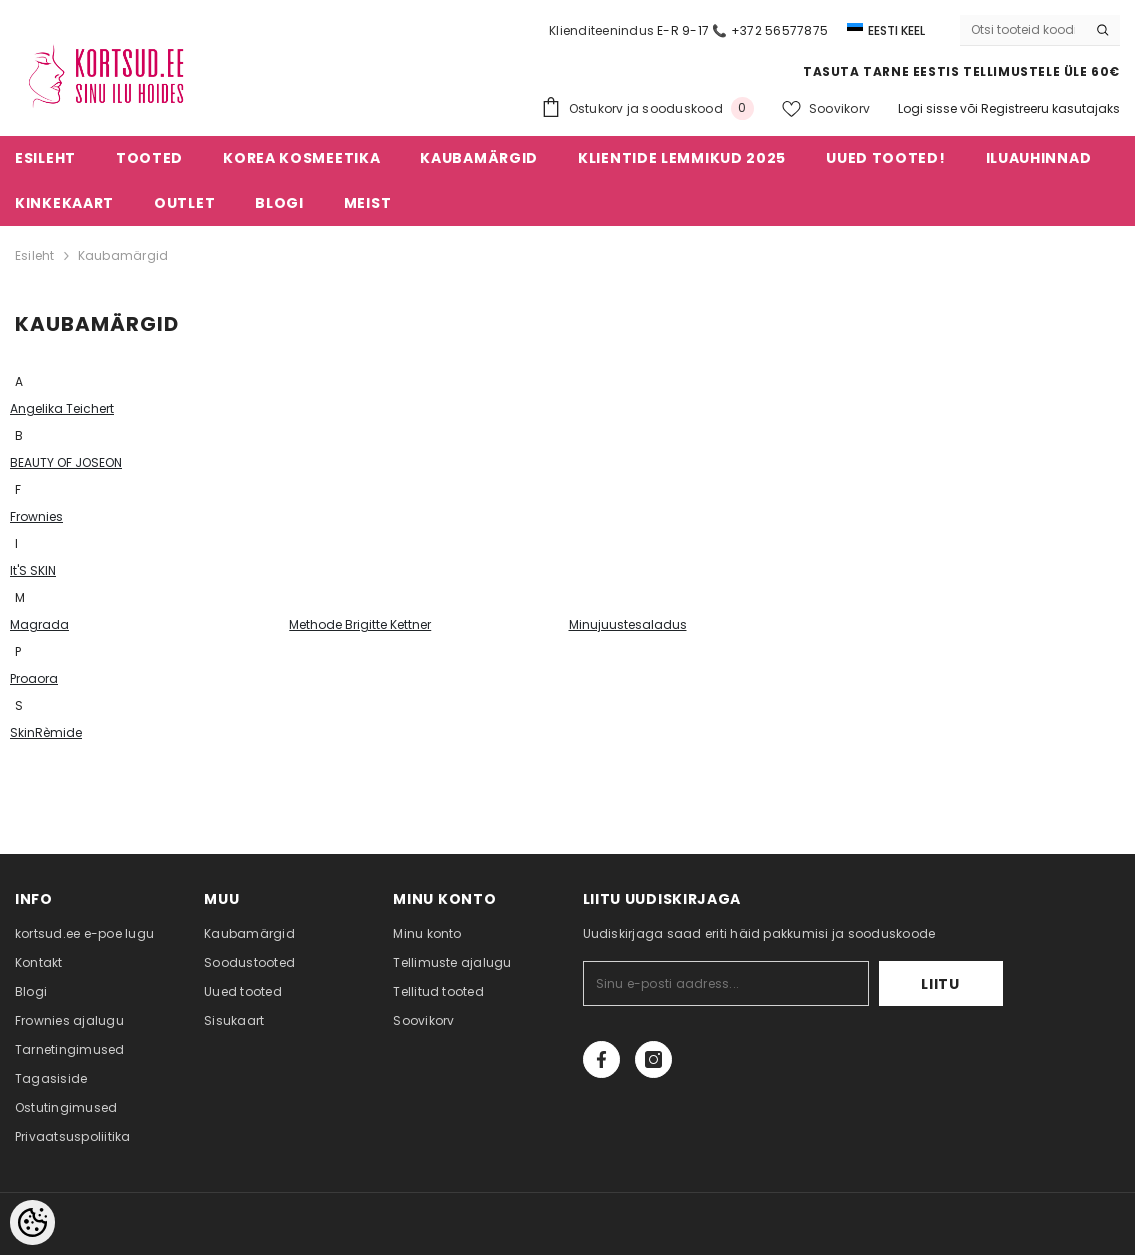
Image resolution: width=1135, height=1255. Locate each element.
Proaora (34, 678)
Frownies (36, 516)
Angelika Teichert (62, 408)
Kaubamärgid (123, 255)
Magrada (39, 624)
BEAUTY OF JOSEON (66, 462)
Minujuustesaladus (628, 624)
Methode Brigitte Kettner (360, 624)
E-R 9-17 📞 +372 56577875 (742, 30)
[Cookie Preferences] (32, 1222)
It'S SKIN (33, 570)
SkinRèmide (46, 732)
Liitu (940, 984)
